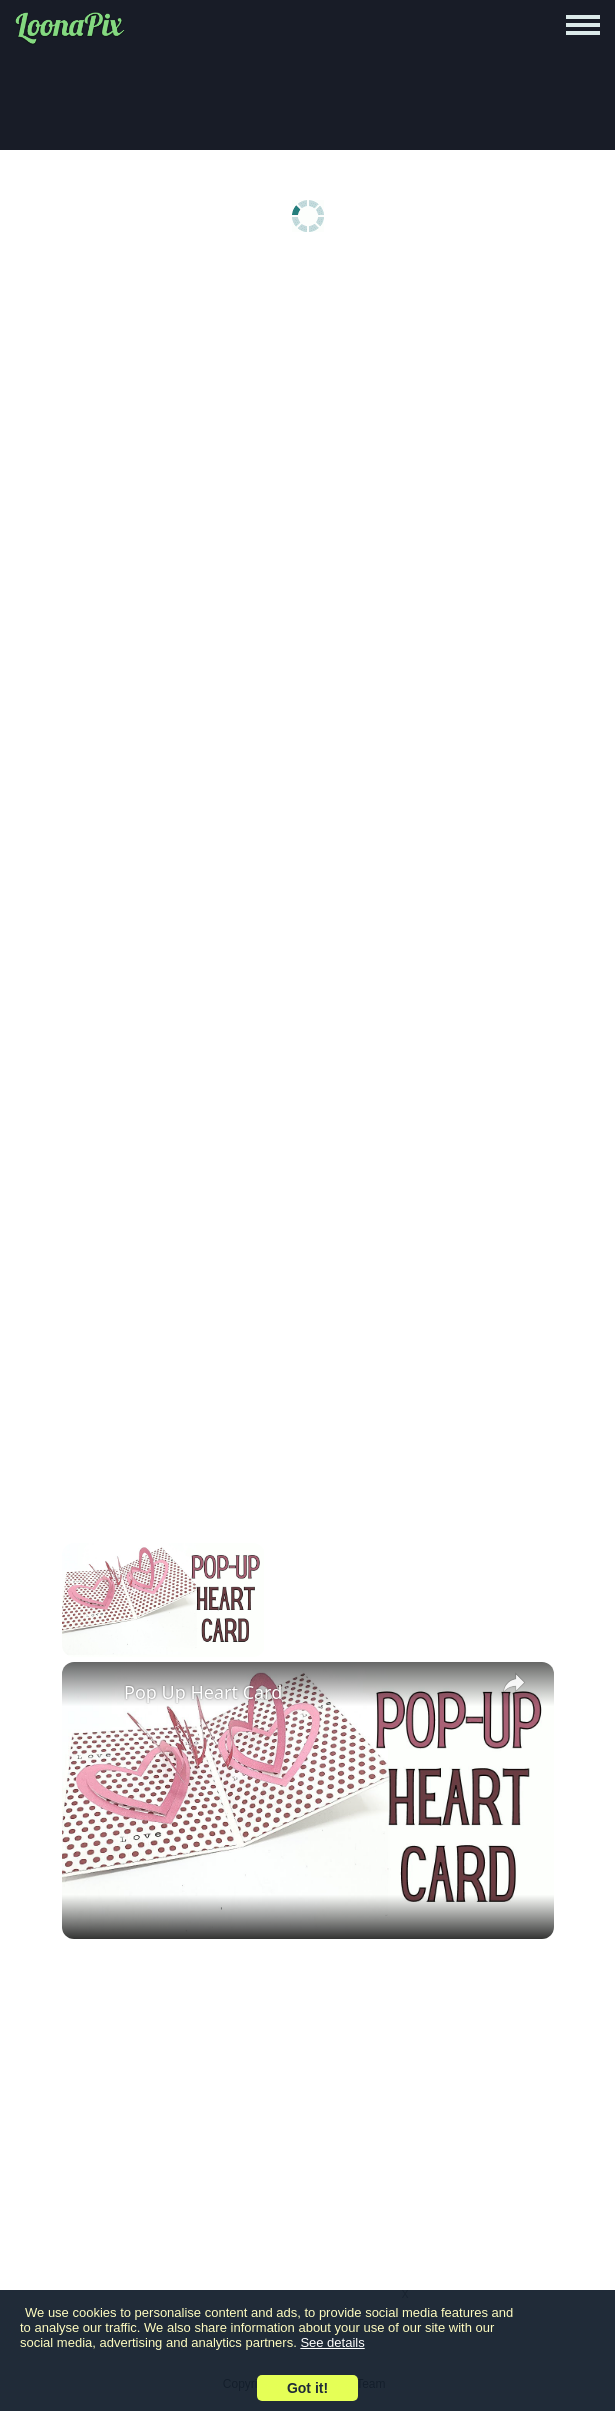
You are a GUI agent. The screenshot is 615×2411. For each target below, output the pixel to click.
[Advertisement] (307, 422)
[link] (94, 1694)
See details (332, 2342)
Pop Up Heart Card (203, 1692)
